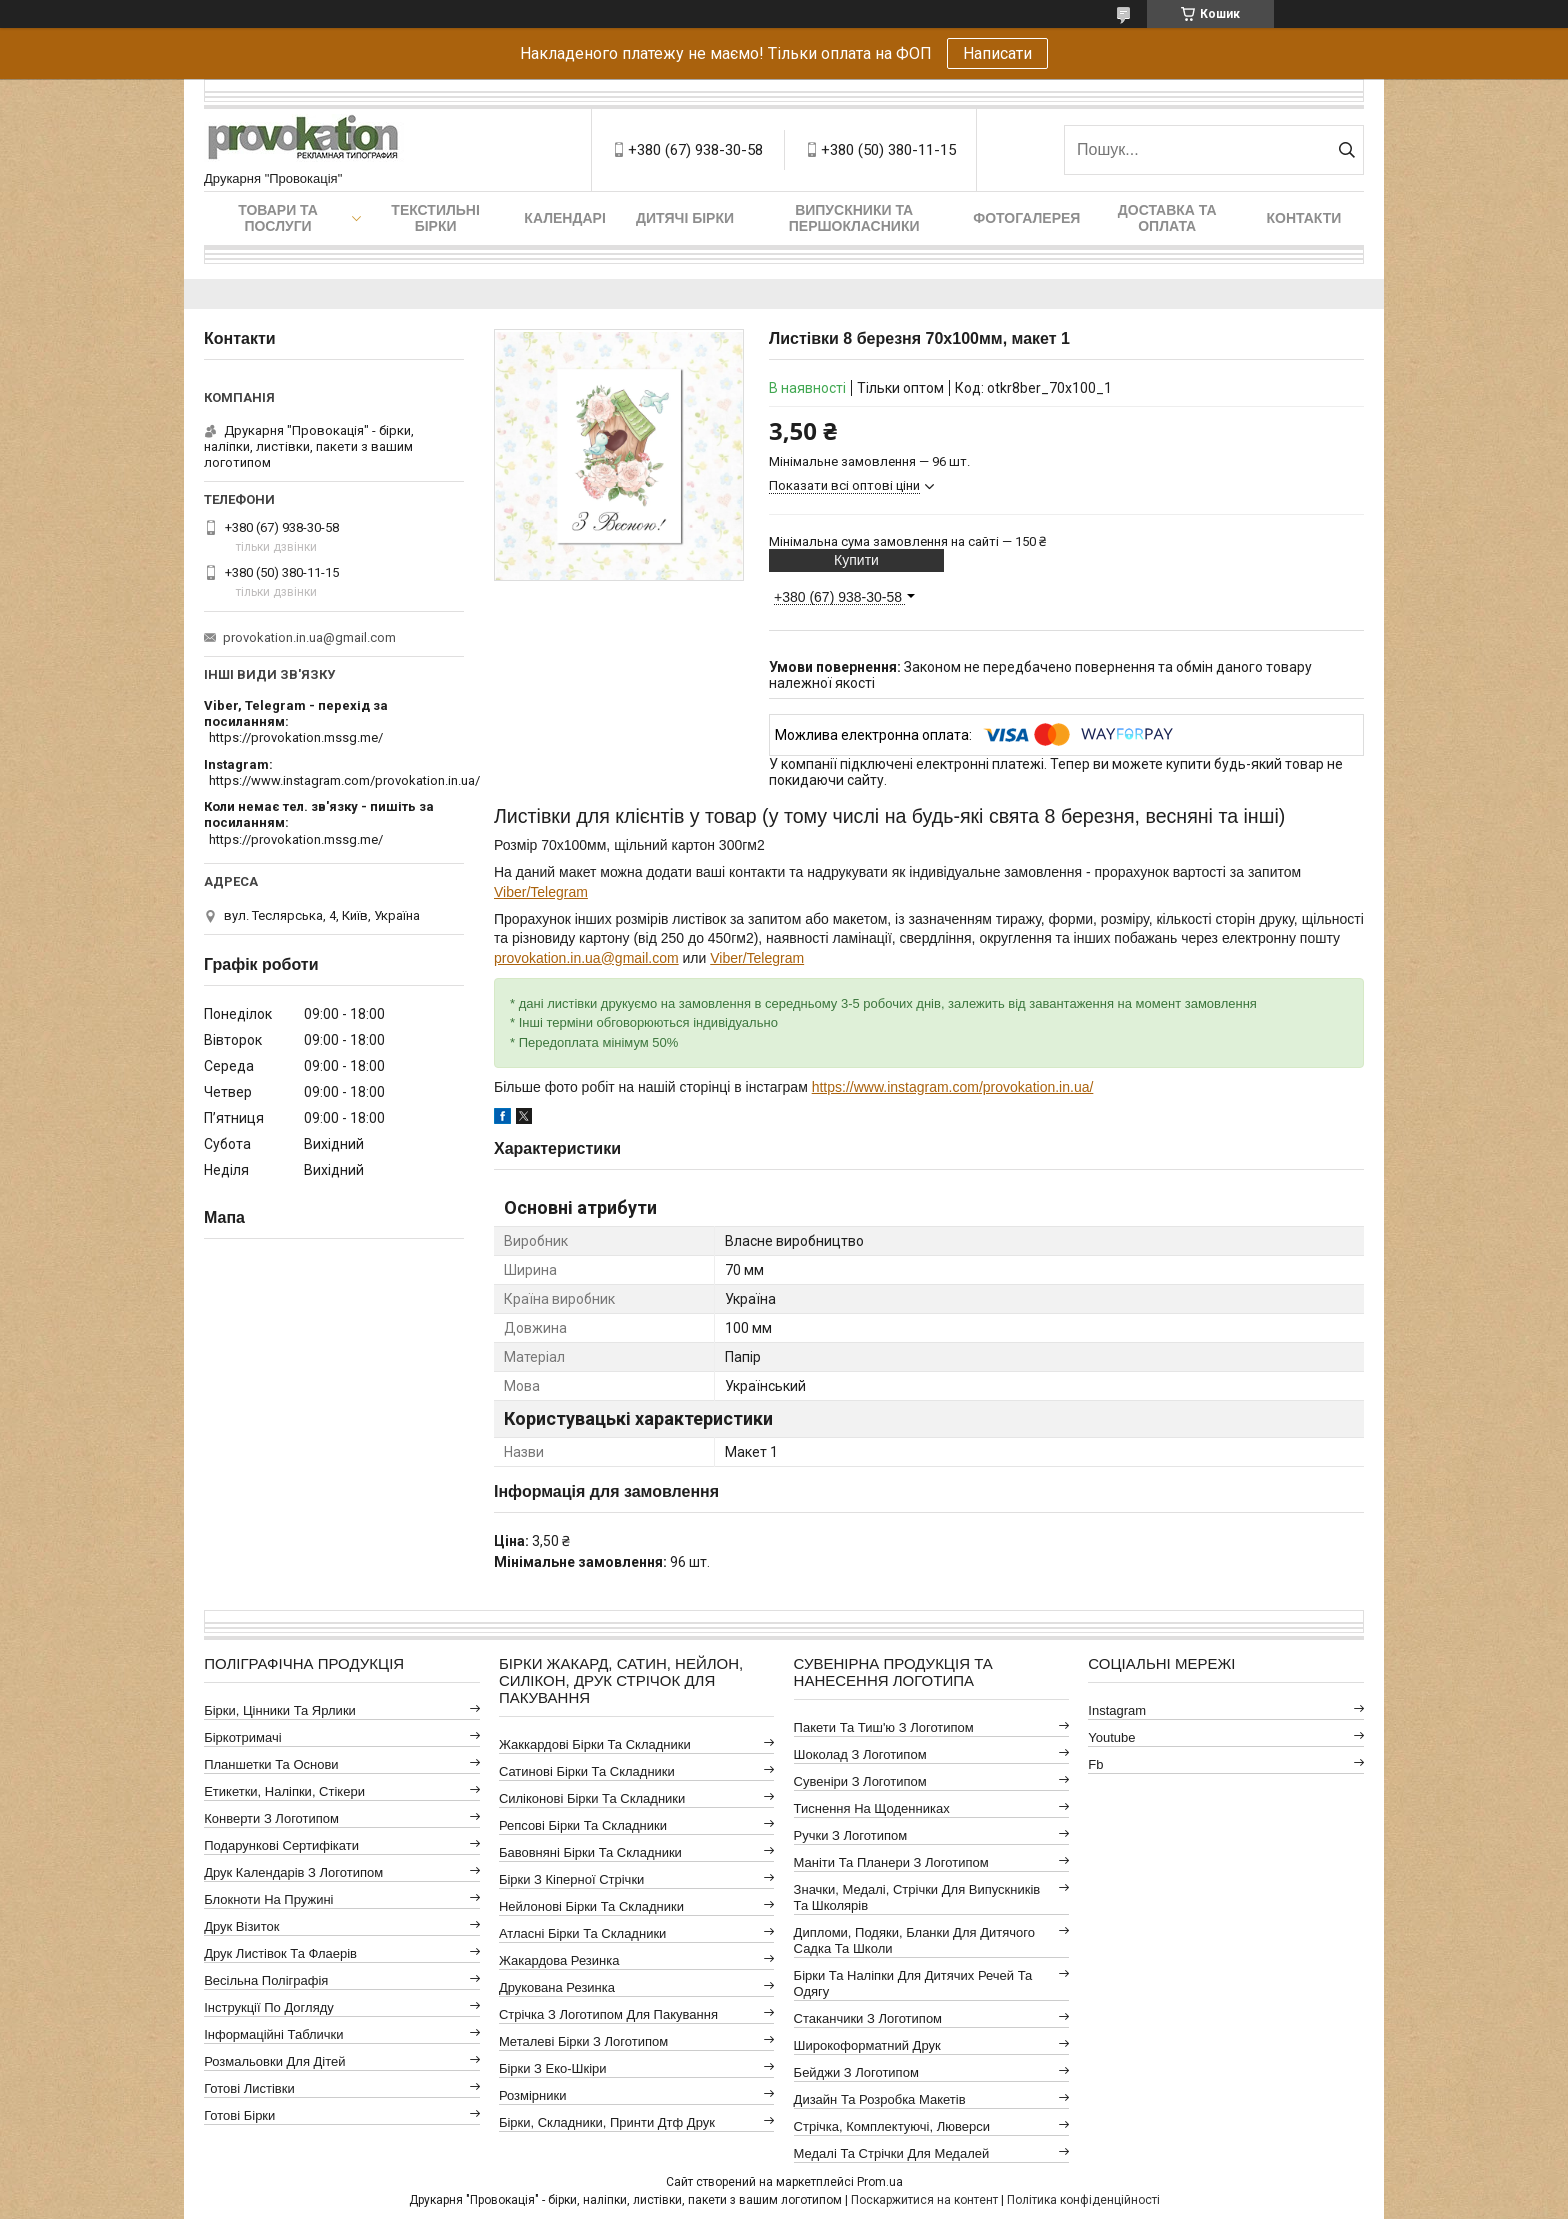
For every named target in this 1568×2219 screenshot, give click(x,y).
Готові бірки (239, 2115)
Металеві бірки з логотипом (583, 2041)
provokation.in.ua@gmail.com (586, 958)
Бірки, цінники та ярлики (280, 1710)
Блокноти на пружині (268, 1899)
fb (1095, 1764)
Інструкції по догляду (269, 2007)
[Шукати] (1346, 150)
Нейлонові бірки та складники (591, 1906)
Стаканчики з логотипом (868, 2018)
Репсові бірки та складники (583, 1825)
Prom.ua (880, 2182)
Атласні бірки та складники (582, 1933)
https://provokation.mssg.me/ (296, 737)
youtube (1111, 1737)
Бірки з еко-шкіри (553, 2068)
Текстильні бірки (435, 218)
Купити (856, 560)
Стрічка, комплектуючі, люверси (892, 2126)
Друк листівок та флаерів (280, 1953)
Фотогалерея (1026, 218)
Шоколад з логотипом (860, 1754)
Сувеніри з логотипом (860, 1781)
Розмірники (533, 2095)
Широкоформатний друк (867, 2045)
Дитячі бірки (685, 218)
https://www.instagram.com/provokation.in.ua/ (953, 1087)
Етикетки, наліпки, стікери (284, 1791)
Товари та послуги (278, 218)
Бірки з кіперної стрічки (571, 1879)
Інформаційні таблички (273, 2034)
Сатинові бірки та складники (587, 1771)
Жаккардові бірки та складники (595, 1744)
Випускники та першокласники (854, 218)
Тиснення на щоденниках (872, 1808)
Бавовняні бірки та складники (590, 1852)
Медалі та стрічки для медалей (892, 2153)
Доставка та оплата (1167, 218)
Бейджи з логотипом (856, 2072)
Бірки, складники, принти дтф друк (607, 2122)
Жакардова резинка (559, 1960)
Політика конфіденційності (1083, 2200)
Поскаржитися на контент (924, 2200)
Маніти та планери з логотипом (891, 1862)
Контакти (1304, 218)
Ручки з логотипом (851, 1835)
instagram (1117, 1710)
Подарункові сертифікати (281, 1845)
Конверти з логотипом (271, 1818)
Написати (997, 53)
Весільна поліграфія (266, 1980)
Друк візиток (241, 1926)
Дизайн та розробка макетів (880, 2099)
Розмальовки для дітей (274, 2061)
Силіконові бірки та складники (592, 1798)
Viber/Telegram (541, 892)
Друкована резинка (557, 1987)
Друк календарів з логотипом (293, 1872)
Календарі (564, 218)
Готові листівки (249, 2088)
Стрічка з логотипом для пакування (608, 2014)
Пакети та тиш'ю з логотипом (884, 1727)
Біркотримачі (242, 1737)
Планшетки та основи (271, 1764)
